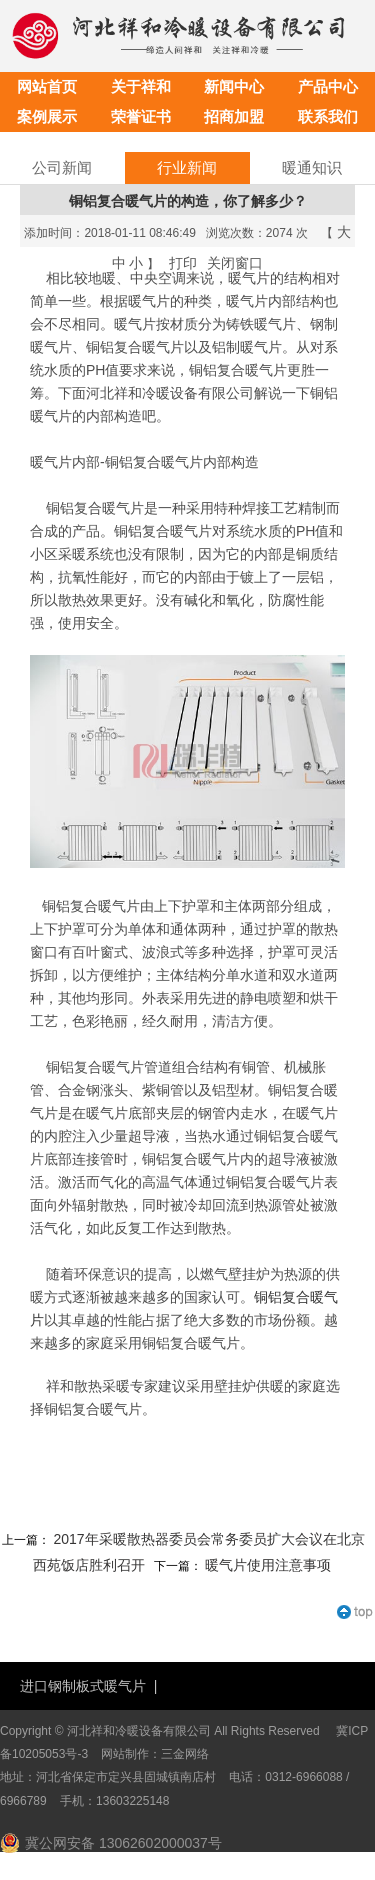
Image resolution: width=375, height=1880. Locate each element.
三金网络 (185, 1754)
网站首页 (47, 86)
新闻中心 (234, 86)
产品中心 (328, 86)
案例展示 (47, 116)
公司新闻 (62, 167)
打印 (183, 263)
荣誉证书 (141, 116)
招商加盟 (234, 116)
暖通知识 (312, 167)
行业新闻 (187, 167)
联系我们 (328, 116)
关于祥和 (141, 86)
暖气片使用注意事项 (268, 1565)
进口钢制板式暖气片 (83, 1686)
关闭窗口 (235, 263)
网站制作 (125, 1754)
